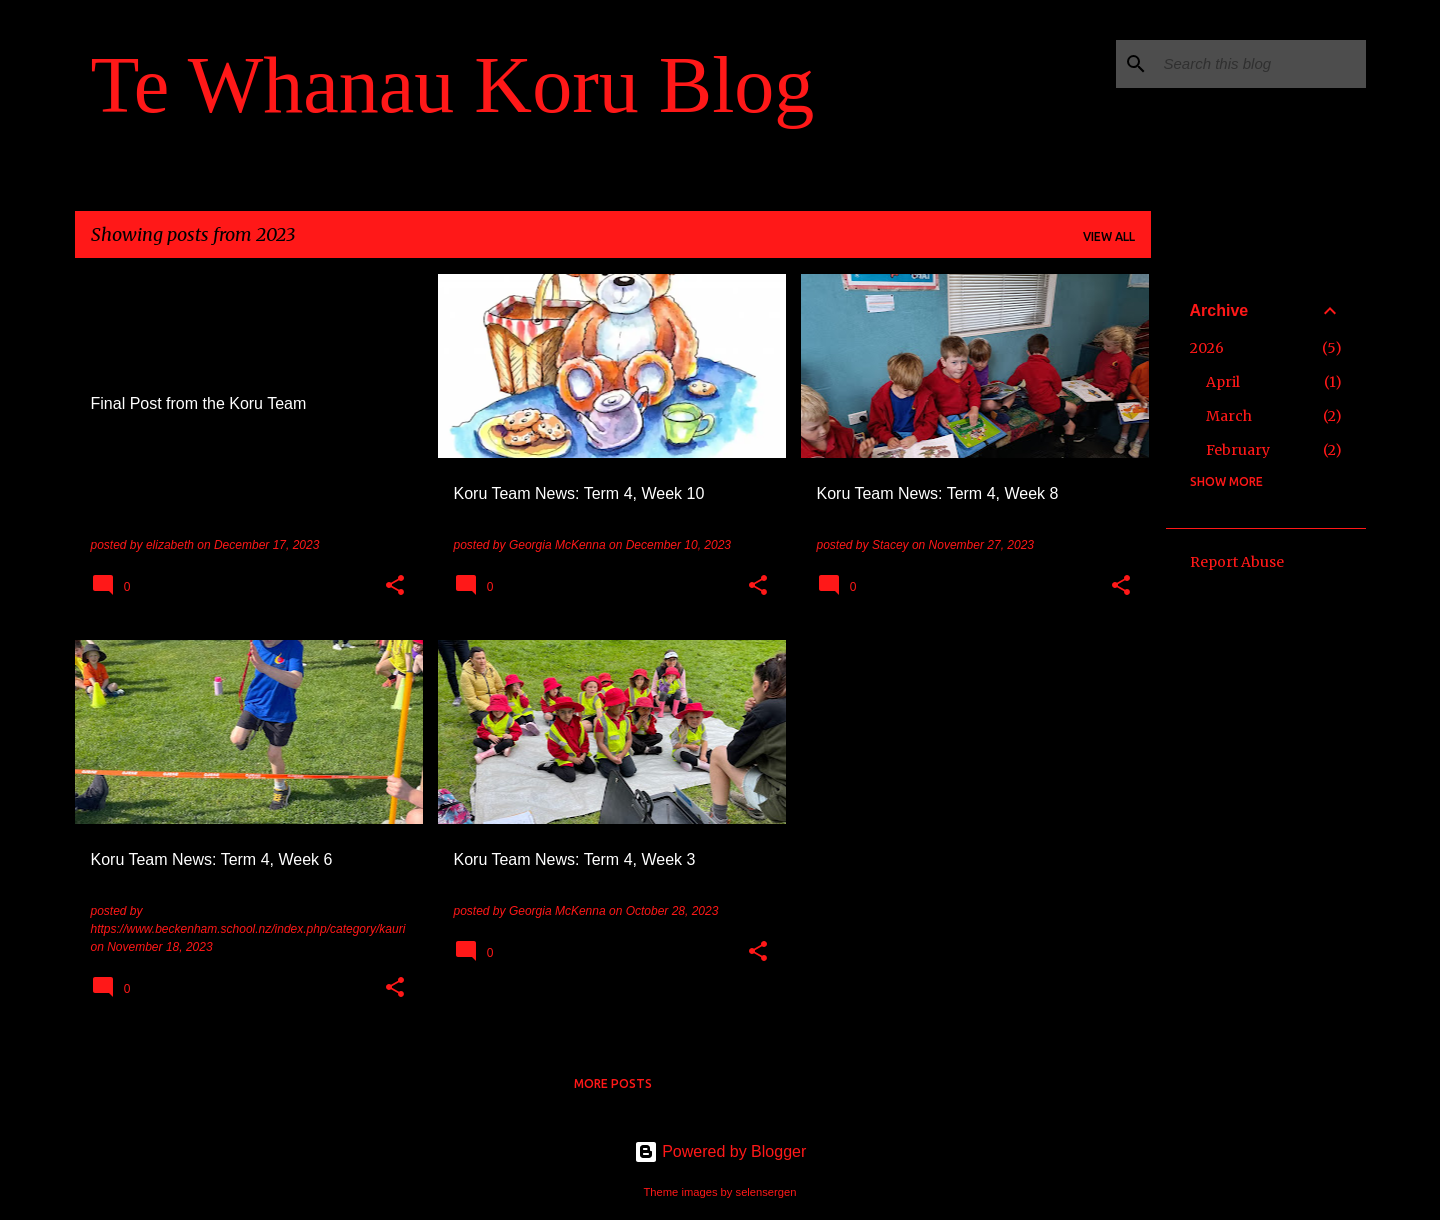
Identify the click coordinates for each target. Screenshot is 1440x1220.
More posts (613, 1083)
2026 (1207, 348)
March (1229, 416)
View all (1109, 236)
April (1223, 382)
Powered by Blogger (720, 1151)
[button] (395, 587)
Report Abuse (1237, 562)
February (1238, 450)
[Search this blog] (1261, 64)
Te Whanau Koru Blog (453, 85)
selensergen (766, 1192)
